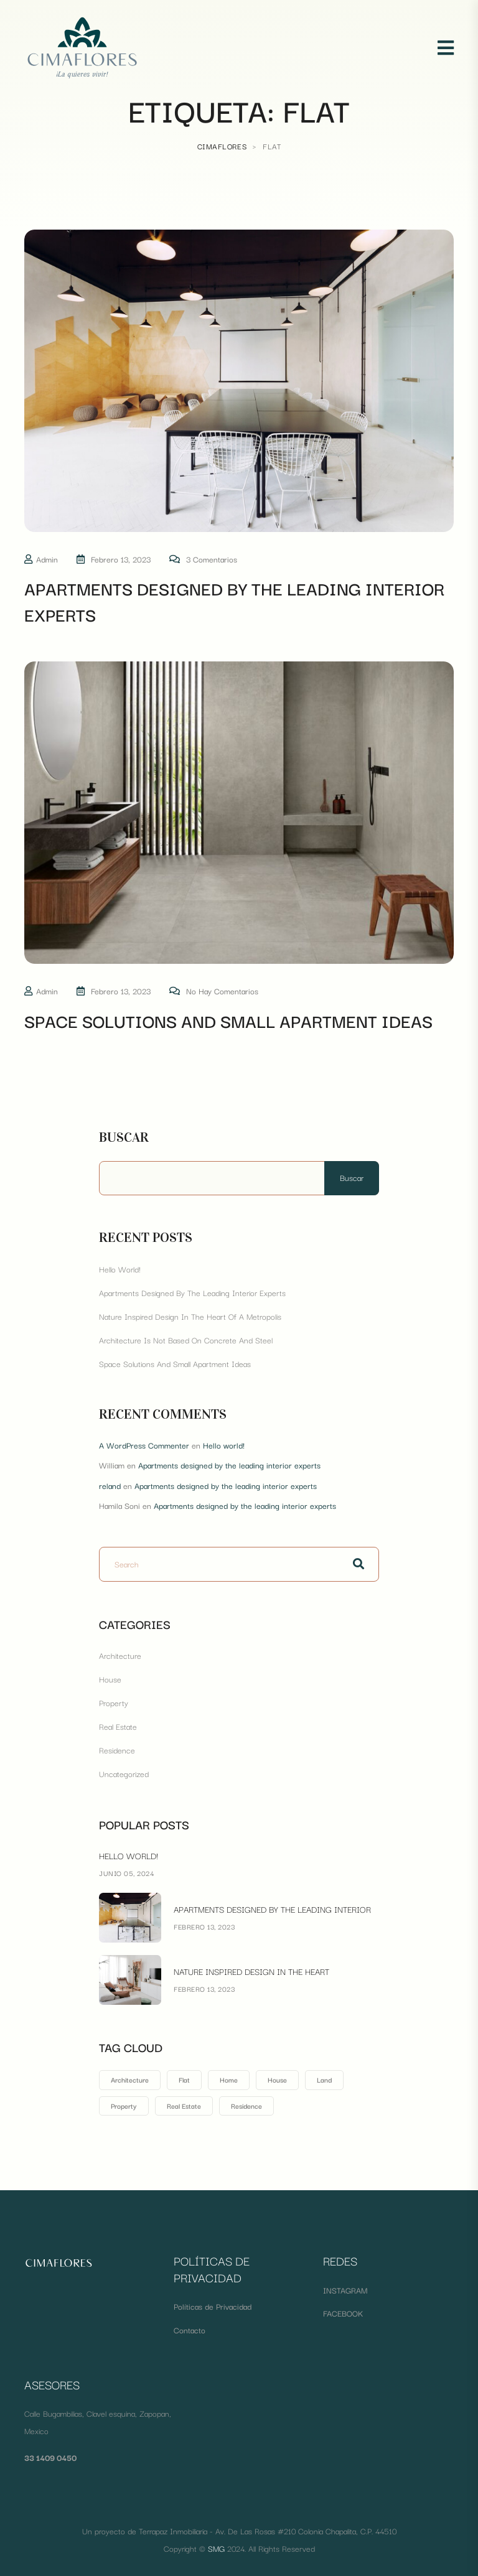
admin (47, 559)
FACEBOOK (343, 2313)
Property (113, 1702)
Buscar (124, 1137)
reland (110, 1485)
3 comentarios (211, 559)
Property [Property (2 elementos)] (124, 2105)
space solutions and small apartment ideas (228, 1020)
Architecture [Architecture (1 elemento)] (130, 2079)
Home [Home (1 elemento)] (229, 2079)
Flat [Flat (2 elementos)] (184, 2079)
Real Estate (118, 1726)
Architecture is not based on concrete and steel (186, 1339)
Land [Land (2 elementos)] (324, 2079)
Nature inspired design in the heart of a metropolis (190, 1316)
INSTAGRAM (345, 2290)
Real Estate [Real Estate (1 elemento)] (184, 2105)
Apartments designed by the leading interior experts (234, 600)
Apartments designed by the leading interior (272, 1909)
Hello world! (120, 1268)
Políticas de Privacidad (212, 2306)
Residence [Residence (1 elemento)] (246, 2105)
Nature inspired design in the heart (251, 1971)
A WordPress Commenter (144, 1445)
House (110, 1679)
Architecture (120, 1655)
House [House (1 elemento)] (277, 2079)
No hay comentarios (222, 990)
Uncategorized (124, 1773)
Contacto (189, 2329)
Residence (117, 1749)
